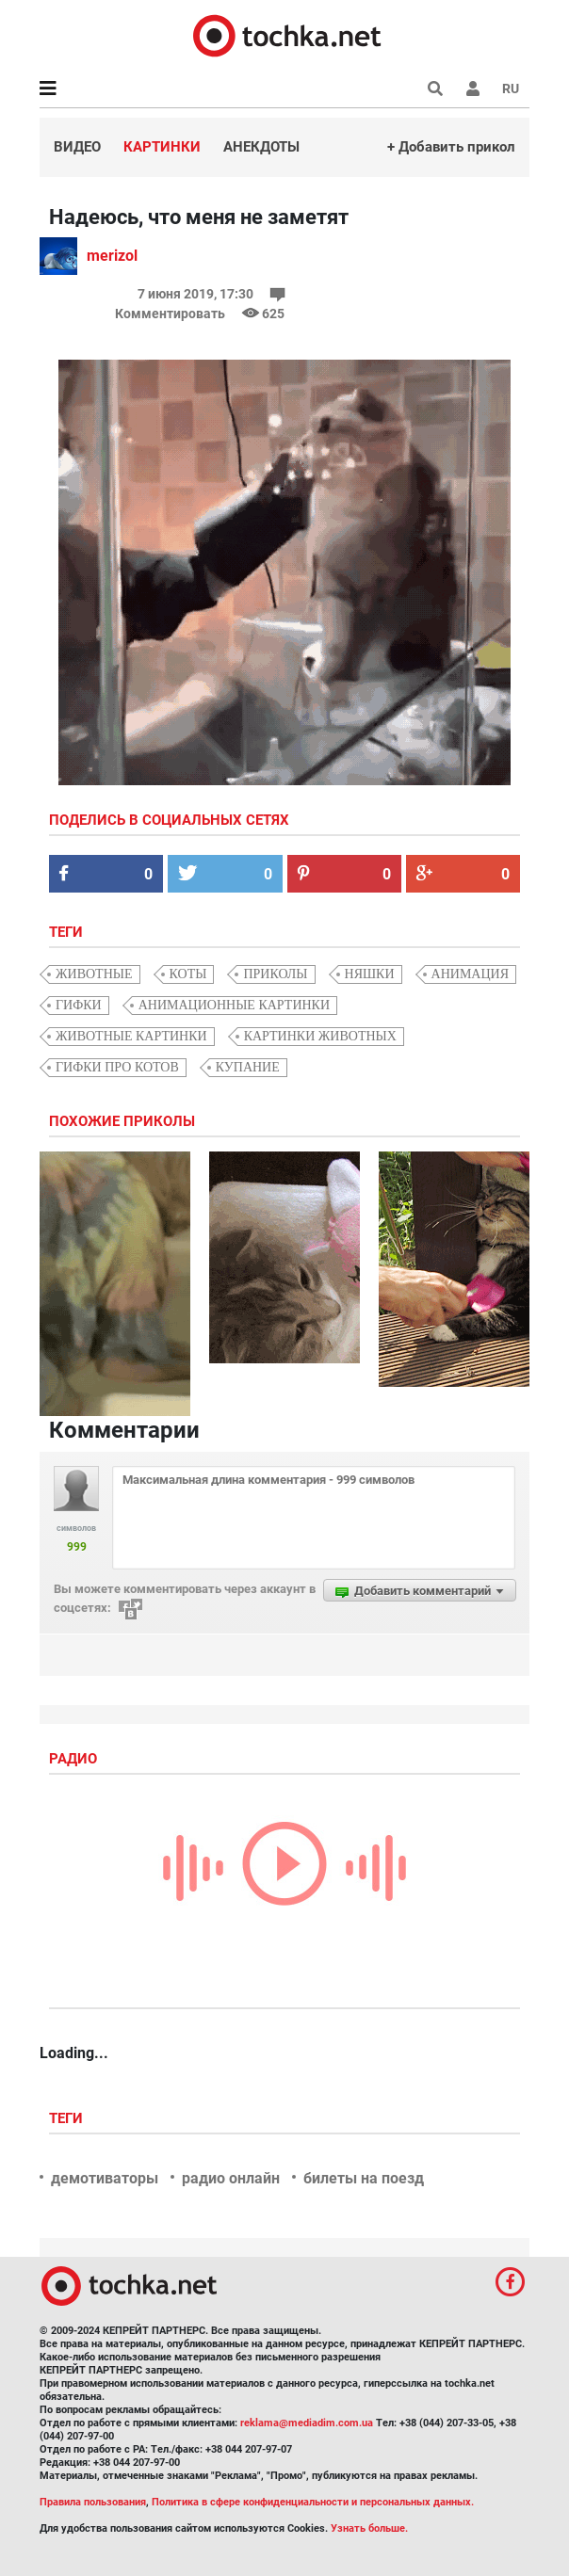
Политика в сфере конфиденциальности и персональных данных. (313, 2502)
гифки (79, 1005)
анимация (470, 974)
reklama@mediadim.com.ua (306, 2423)
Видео (77, 146)
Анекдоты (261, 146)
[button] (473, 88)
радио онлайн (231, 2178)
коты (188, 974)
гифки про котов (117, 1067)
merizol (112, 256)
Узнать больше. (369, 2528)
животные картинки (131, 1036)
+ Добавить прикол (451, 146)
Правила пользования (93, 2502)
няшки (370, 974)
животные (94, 974)
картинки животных (320, 1036)
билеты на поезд (363, 2178)
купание (248, 1067)
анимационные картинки (234, 1005)
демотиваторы (104, 2178)
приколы (275, 974)
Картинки (162, 146)
